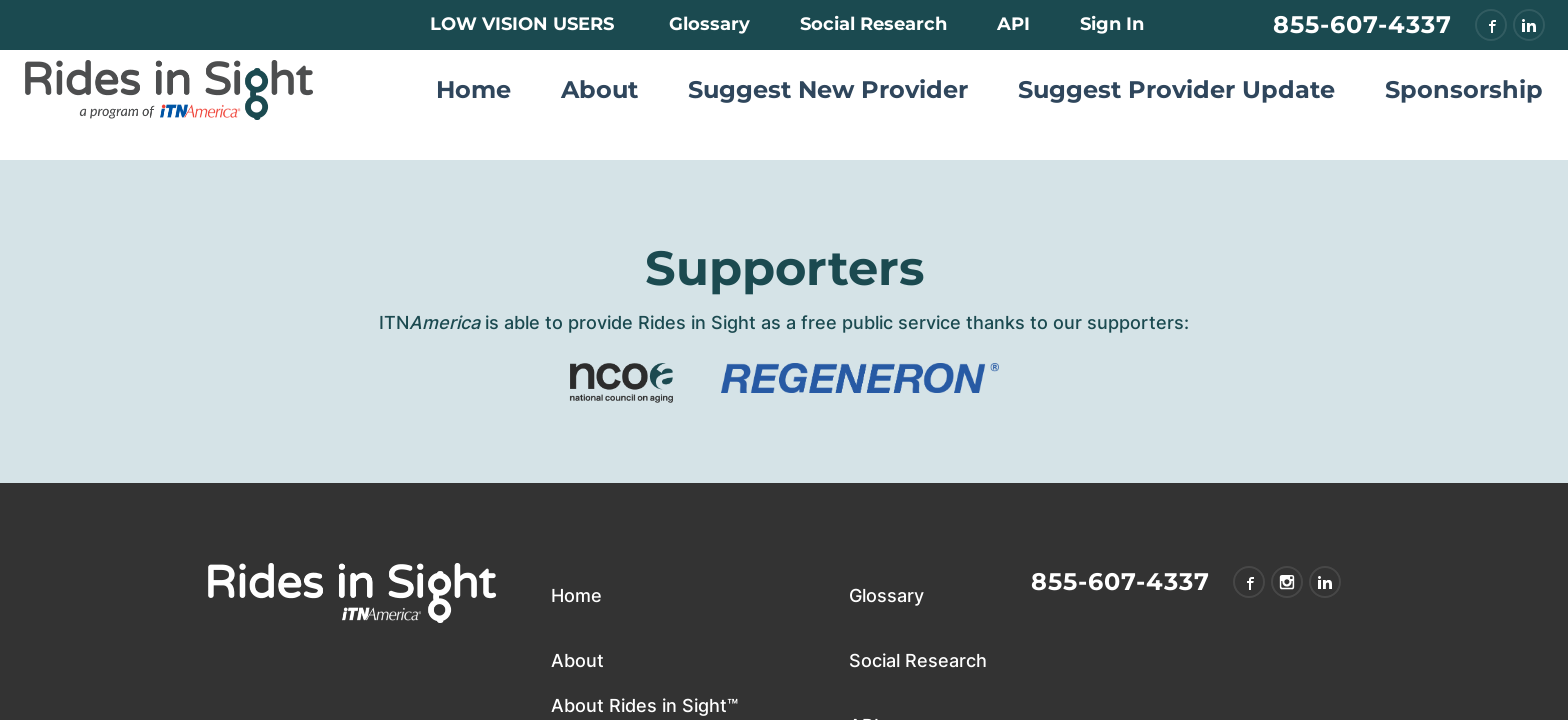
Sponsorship (1464, 89)
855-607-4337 (1362, 24)
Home (473, 89)
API (1013, 24)
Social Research (873, 24)
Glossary (709, 24)
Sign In (1112, 24)
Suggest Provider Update (1176, 89)
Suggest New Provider (828, 89)
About (599, 89)
